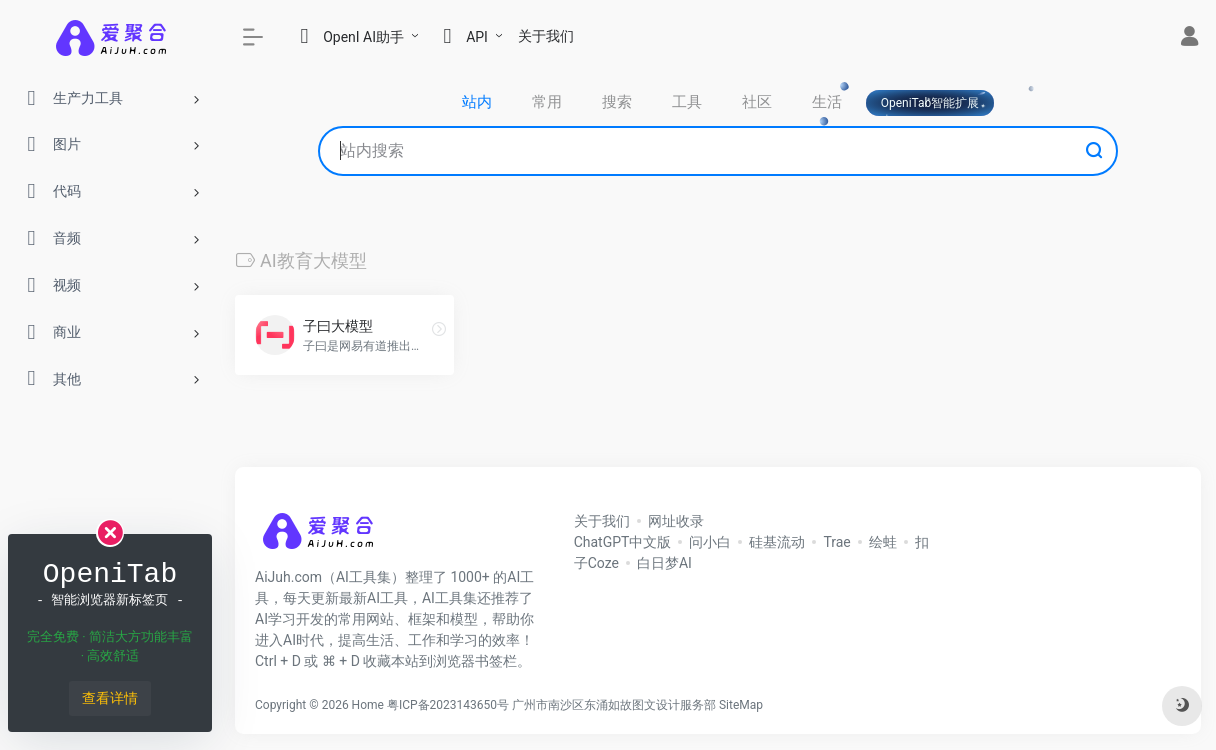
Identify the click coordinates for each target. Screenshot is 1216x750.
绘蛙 (883, 542)
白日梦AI (664, 563)
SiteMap (741, 705)
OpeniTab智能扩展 (930, 103)
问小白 (710, 542)
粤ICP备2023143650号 (448, 705)
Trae (836, 542)
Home (368, 705)
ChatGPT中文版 (623, 542)
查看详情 (110, 698)
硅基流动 (777, 542)
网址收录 (676, 521)
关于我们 (546, 36)
